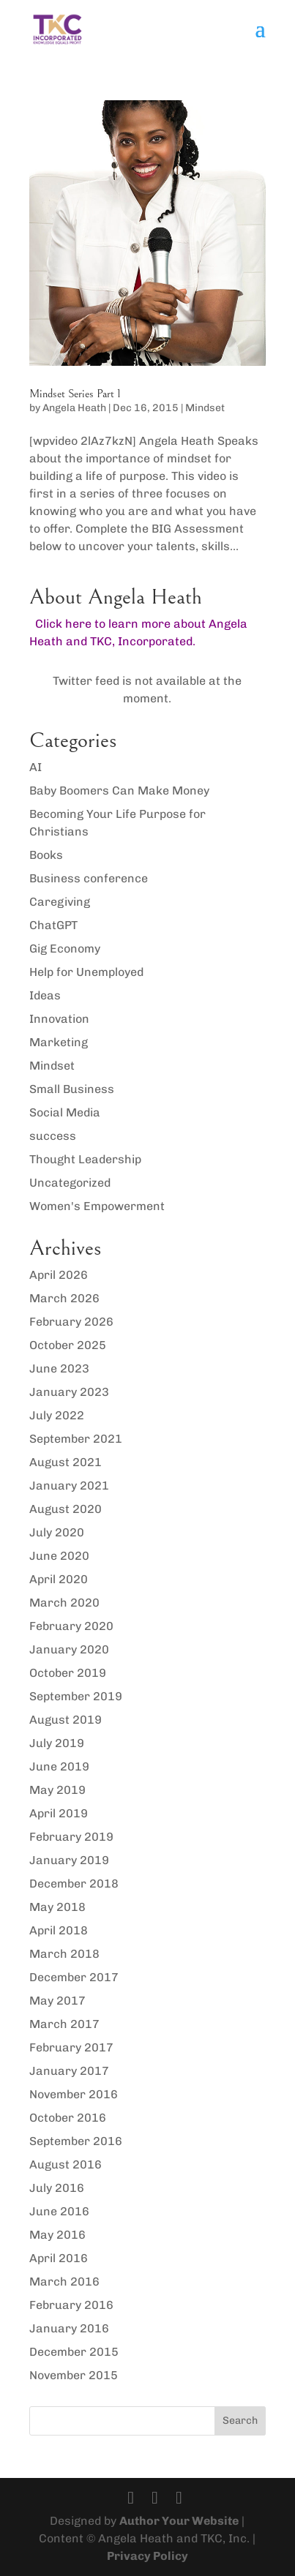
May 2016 (57, 2235)
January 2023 (69, 1392)
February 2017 (71, 2047)
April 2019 (58, 1813)
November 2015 (73, 2375)
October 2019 (67, 1673)
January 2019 (69, 1860)
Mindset (205, 408)
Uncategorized (70, 1183)
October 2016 (67, 2118)
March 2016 (64, 2281)
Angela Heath (74, 408)
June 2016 (59, 2211)
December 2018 (74, 1883)
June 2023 (59, 1368)
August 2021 (65, 1462)
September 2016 (75, 2141)
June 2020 (59, 1556)
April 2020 (58, 1579)
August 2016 (65, 2164)
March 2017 (64, 2024)
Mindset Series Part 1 (75, 393)
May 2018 (57, 1907)
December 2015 (74, 2352)
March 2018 (64, 1954)
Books (46, 855)
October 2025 (67, 1345)
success (52, 1136)
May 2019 (57, 1790)
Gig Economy (64, 948)
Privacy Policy (147, 2556)
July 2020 (56, 1532)
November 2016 (73, 2094)
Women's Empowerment (97, 1206)
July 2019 (56, 1743)
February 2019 (71, 1837)
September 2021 (75, 1439)
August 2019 (65, 1720)
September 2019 (75, 1696)
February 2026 (71, 1322)
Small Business (71, 1089)
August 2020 (65, 1509)
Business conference (88, 878)
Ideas (45, 995)
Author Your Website (179, 2521)
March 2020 (64, 1603)
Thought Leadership (85, 1159)
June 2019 (59, 1766)
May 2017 (57, 2001)
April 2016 (58, 2258)
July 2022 (56, 1415)
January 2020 (69, 1649)
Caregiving (59, 902)
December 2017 (74, 1977)
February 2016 (71, 2305)
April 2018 (58, 1930)
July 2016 (56, 2188)
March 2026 (64, 1298)
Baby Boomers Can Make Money (119, 790)
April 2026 (58, 1275)
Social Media (64, 1112)
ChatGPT (53, 925)
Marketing (58, 1042)
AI (35, 767)
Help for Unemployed (86, 972)
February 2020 (71, 1626)
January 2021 (69, 1485)
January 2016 (69, 2328)
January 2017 (69, 2071)
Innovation (59, 1019)
